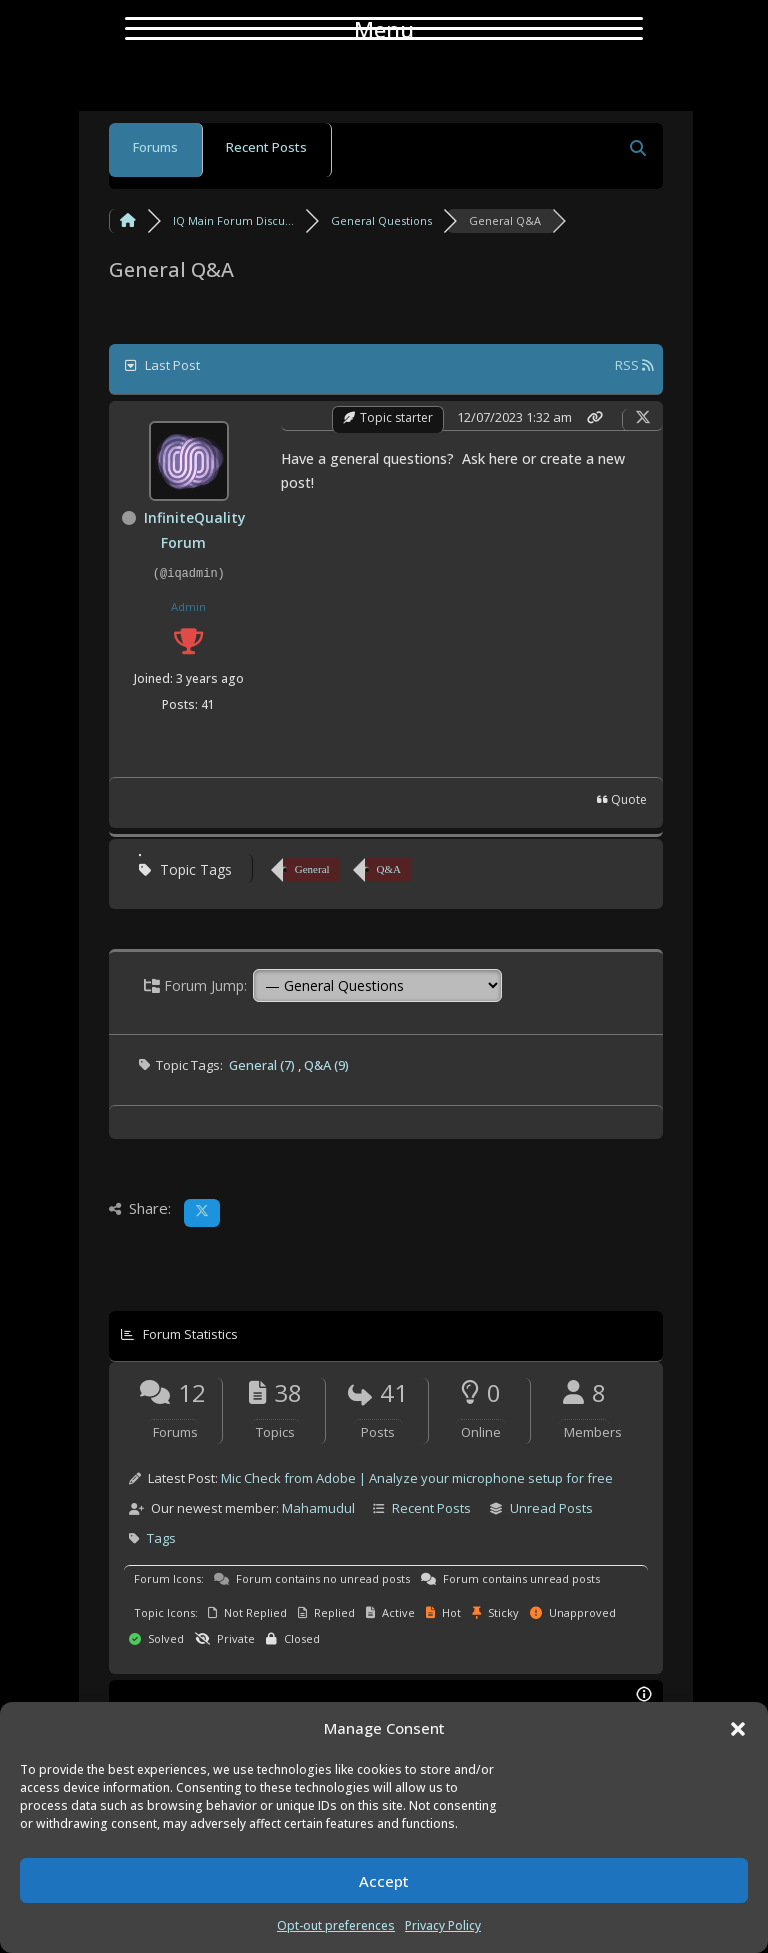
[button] (738, 1729)
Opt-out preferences (336, 1925)
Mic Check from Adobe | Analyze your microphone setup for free (417, 1478)
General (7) (263, 1065)
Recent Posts (266, 147)
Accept (384, 1881)
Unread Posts (551, 1508)
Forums (155, 147)
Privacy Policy (443, 1925)
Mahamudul (318, 1508)
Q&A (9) (326, 1065)
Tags (161, 1538)
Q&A (389, 869)
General (312, 869)
